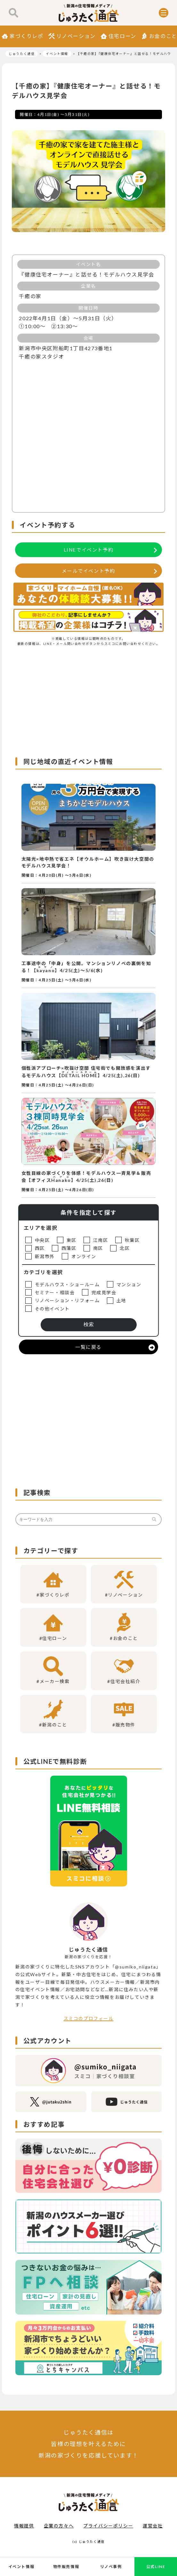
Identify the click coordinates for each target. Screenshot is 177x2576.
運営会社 (153, 2525)
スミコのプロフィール (89, 2018)
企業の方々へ (59, 2525)
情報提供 (24, 2525)
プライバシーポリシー (108, 2525)
